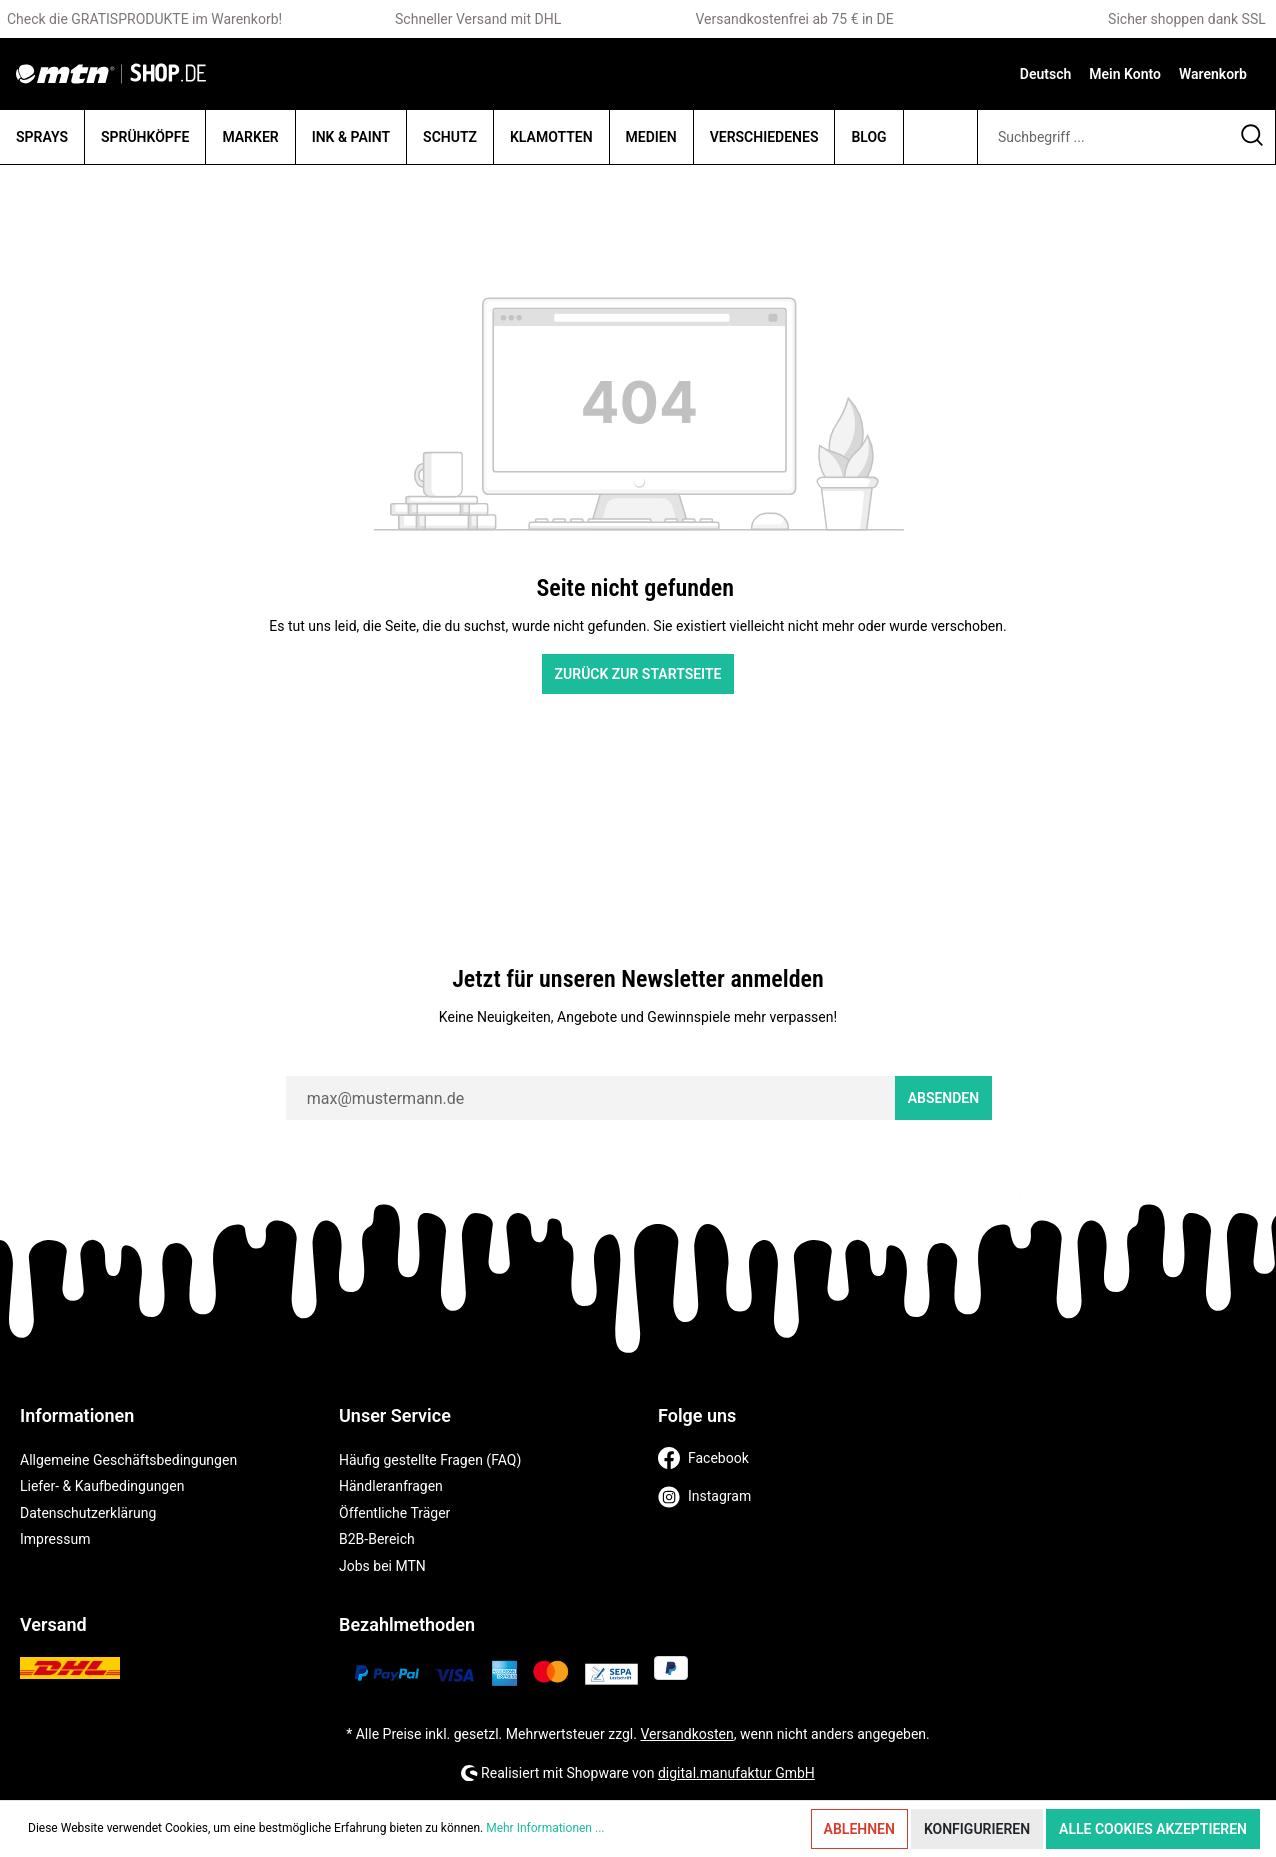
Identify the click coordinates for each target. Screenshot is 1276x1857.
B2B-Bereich (377, 1539)
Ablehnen (859, 1829)
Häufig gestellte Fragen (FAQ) (430, 1460)
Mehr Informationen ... (545, 1828)
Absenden (944, 1098)
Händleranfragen (391, 1486)
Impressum (55, 1539)
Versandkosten (686, 1734)
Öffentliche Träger (394, 1513)
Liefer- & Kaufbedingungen (102, 1486)
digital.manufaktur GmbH (736, 1773)
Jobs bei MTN (382, 1566)
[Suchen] (1252, 137)
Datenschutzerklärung (88, 1513)
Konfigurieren (977, 1829)
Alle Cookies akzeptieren (1153, 1829)
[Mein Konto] (1125, 74)
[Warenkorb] (1213, 74)
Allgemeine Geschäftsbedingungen (128, 1460)
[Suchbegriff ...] (1103, 137)
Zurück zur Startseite (638, 674)
